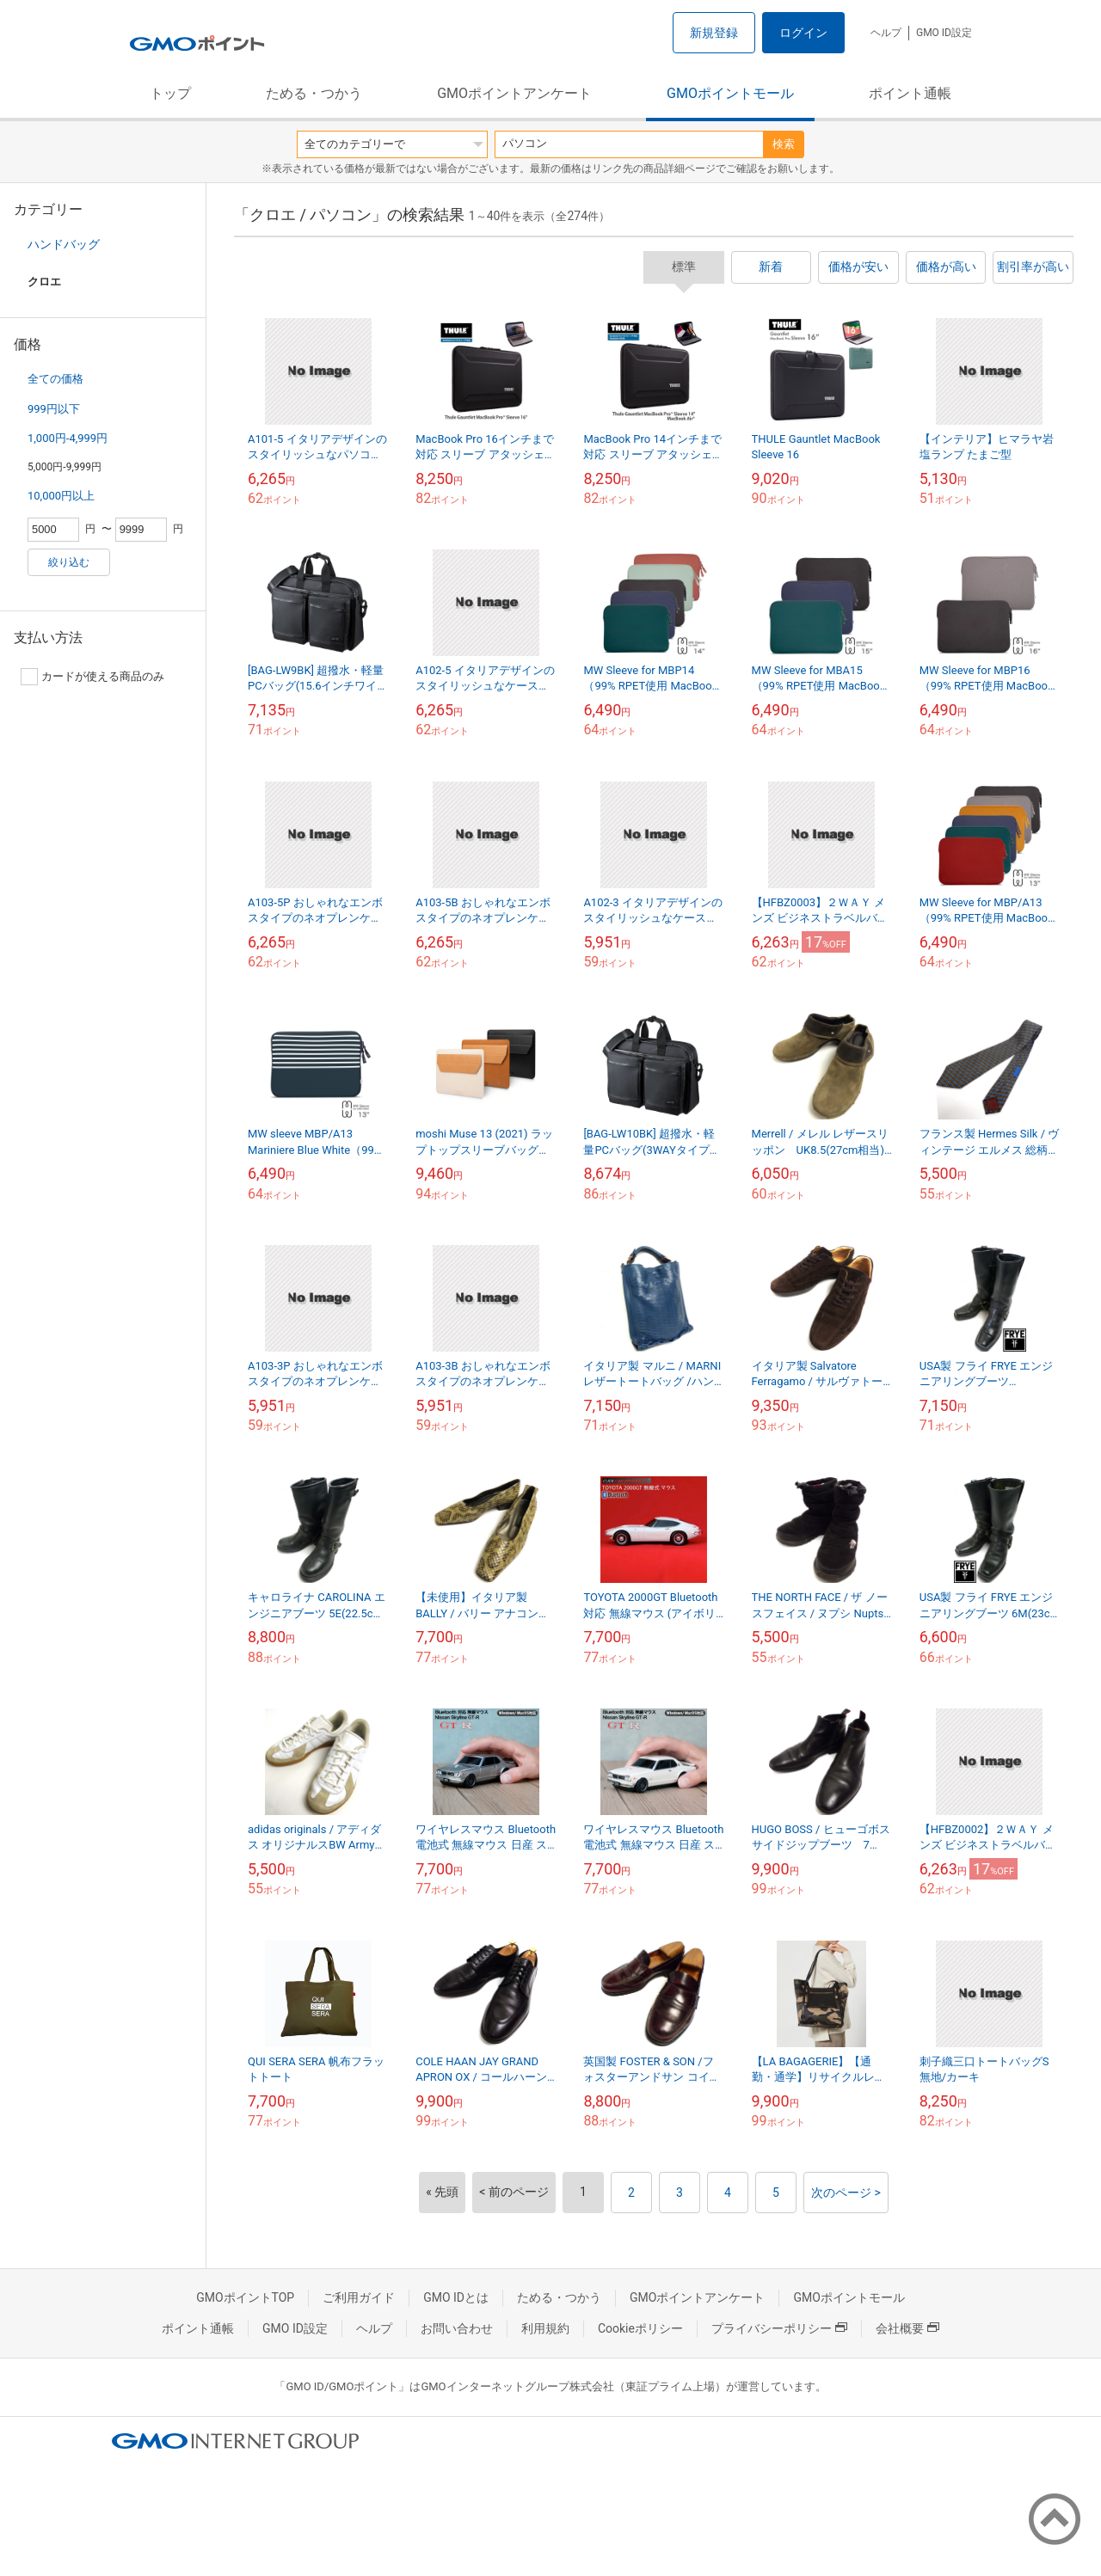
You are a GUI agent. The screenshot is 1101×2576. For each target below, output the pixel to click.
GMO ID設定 (944, 33)
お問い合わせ (457, 2328)
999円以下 (54, 408)
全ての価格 (55, 378)
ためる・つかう (314, 93)
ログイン (803, 33)
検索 (783, 144)
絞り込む (68, 562)
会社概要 (907, 2328)
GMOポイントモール (730, 93)
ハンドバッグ (64, 244)
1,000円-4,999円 (68, 438)
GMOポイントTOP (245, 2297)
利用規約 (545, 2328)
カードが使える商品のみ (92, 676)
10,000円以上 (61, 495)
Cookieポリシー (640, 2328)
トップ (170, 93)
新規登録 (714, 33)
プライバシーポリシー (779, 2328)
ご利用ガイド (359, 2297)
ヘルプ (885, 33)
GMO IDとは (456, 2297)
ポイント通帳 (910, 93)
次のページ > (846, 2192)
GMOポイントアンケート (514, 93)
